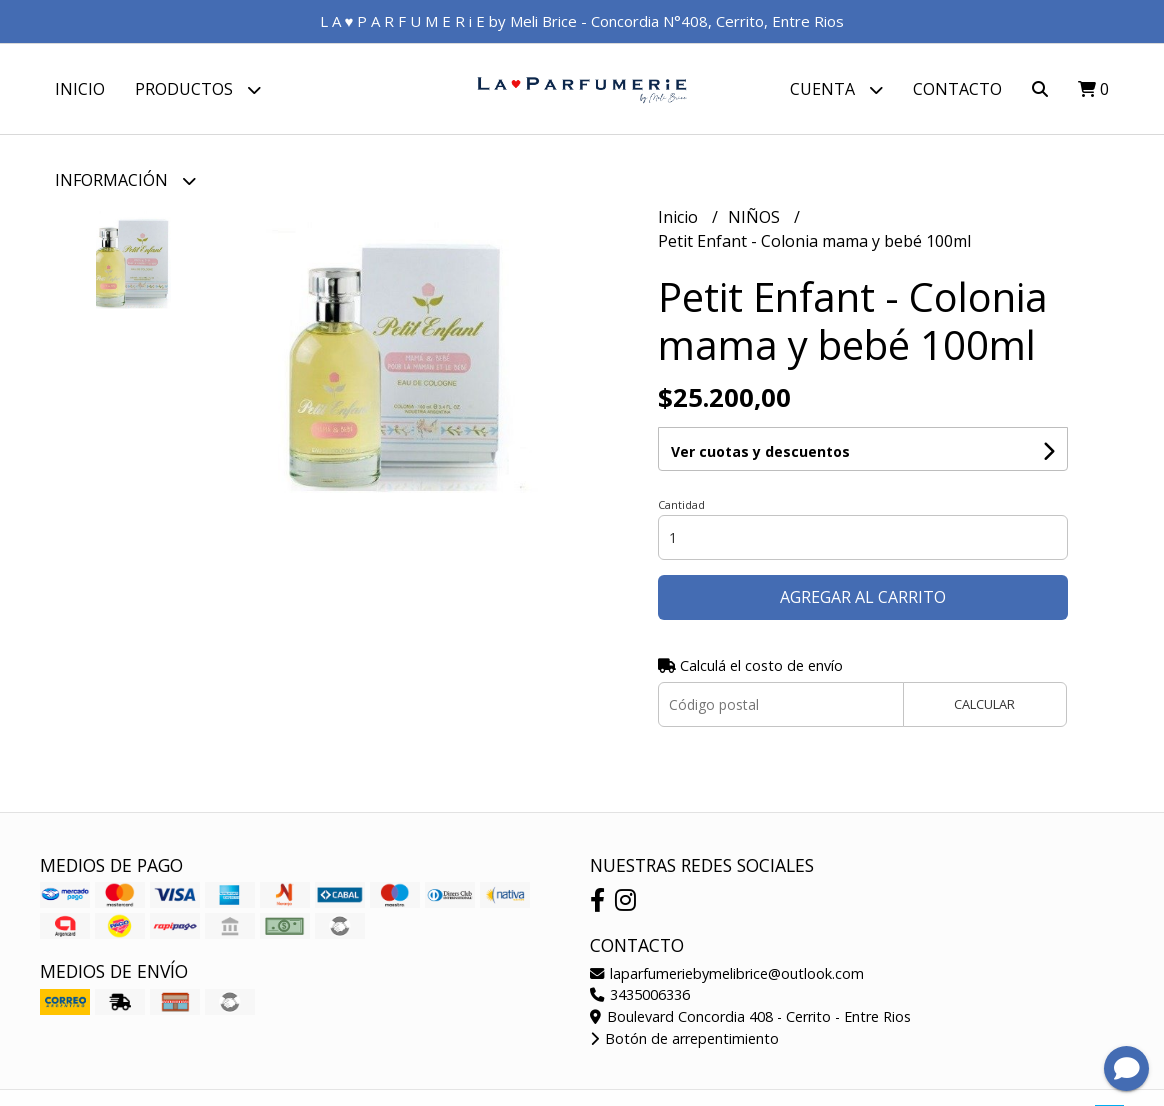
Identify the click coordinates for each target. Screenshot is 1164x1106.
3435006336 (640, 994)
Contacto (957, 89)
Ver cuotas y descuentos (760, 451)
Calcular (984, 704)
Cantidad (681, 504)
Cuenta (836, 89)
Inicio (80, 89)
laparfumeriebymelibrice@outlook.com (727, 973)
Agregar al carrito (863, 597)
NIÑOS (756, 217)
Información (125, 180)
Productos (198, 89)
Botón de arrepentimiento (684, 1038)
